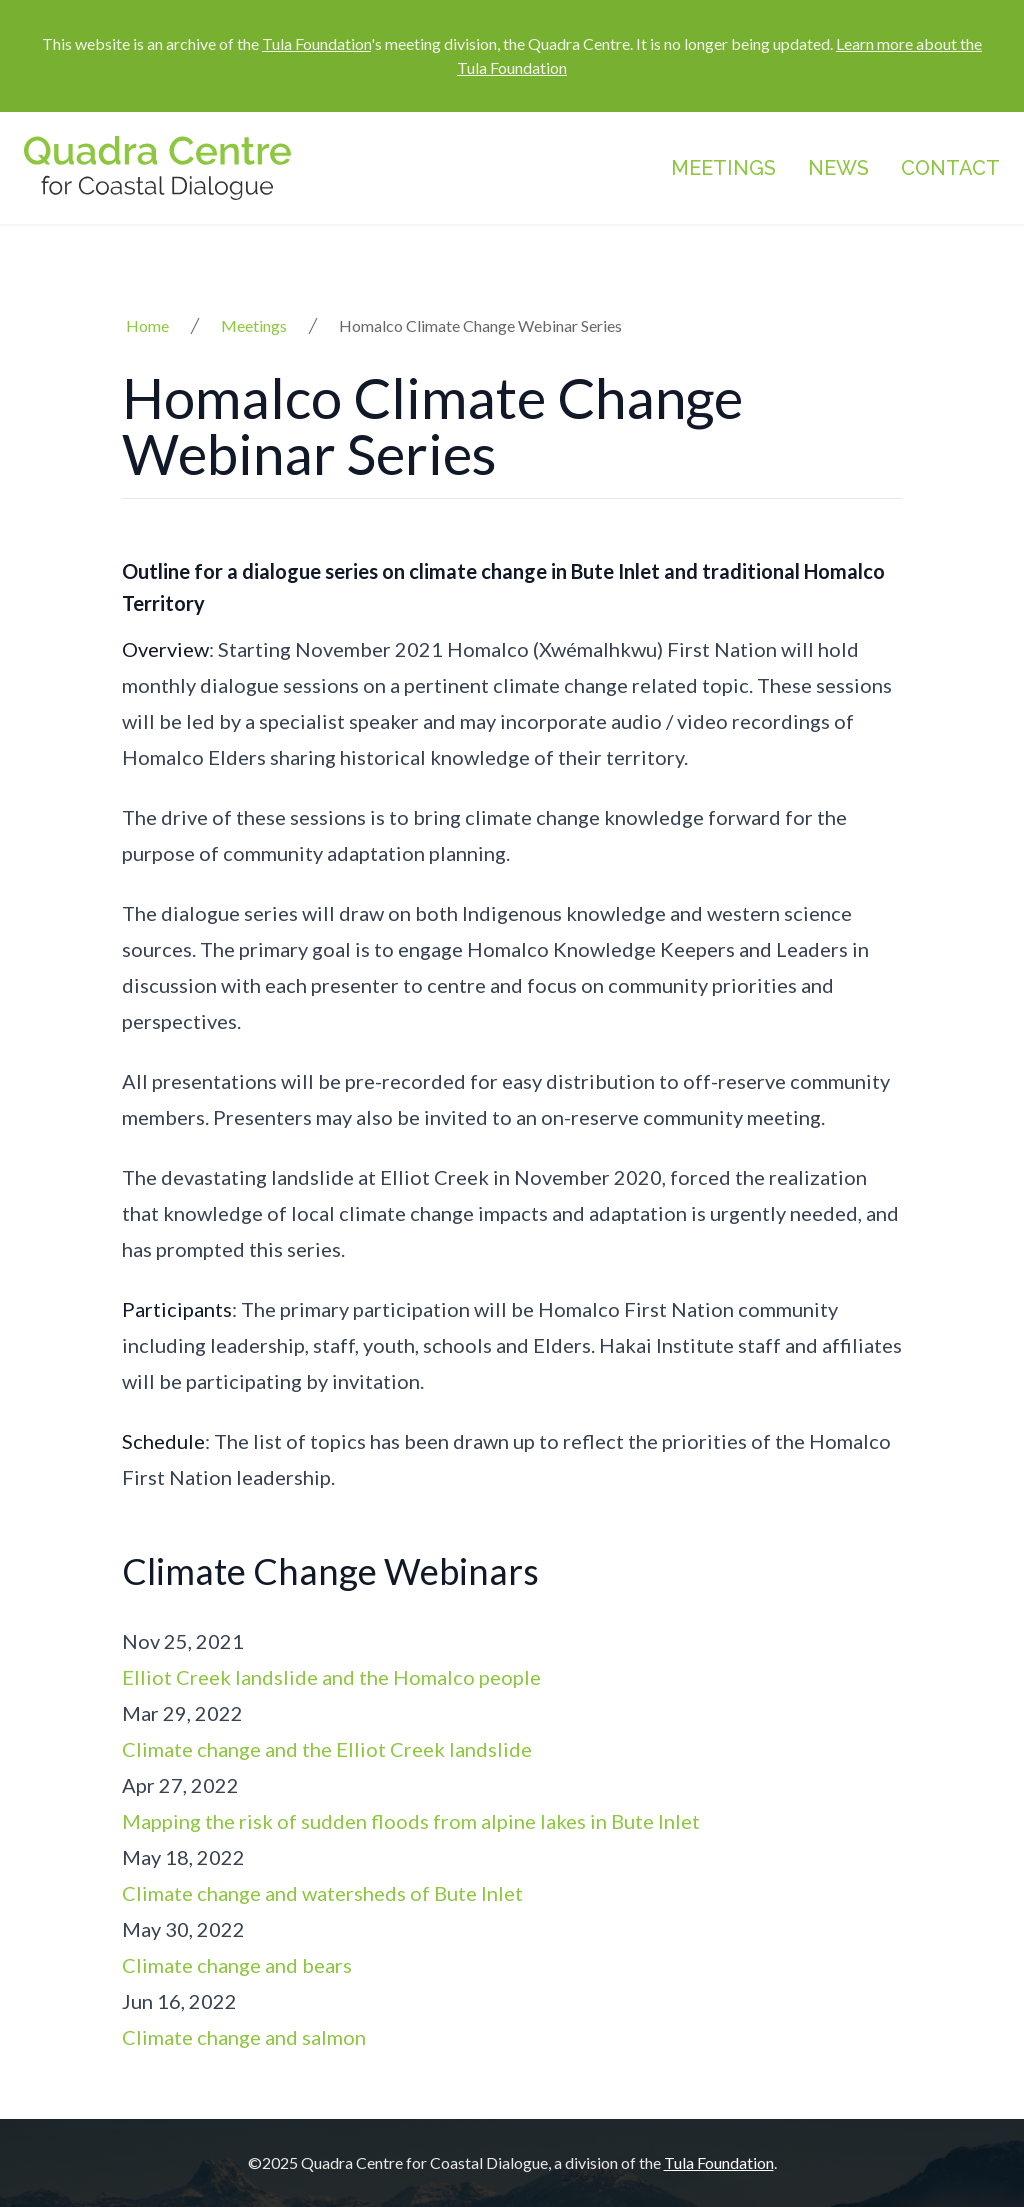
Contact (950, 168)
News (838, 168)
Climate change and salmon (244, 2037)
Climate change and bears (237, 1965)
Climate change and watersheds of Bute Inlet (322, 1893)
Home (147, 325)
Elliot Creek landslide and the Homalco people (331, 1677)
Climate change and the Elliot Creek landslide (327, 1749)
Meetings (723, 168)
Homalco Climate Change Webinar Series (480, 325)
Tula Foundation (316, 43)
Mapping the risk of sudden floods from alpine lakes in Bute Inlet (411, 1821)
